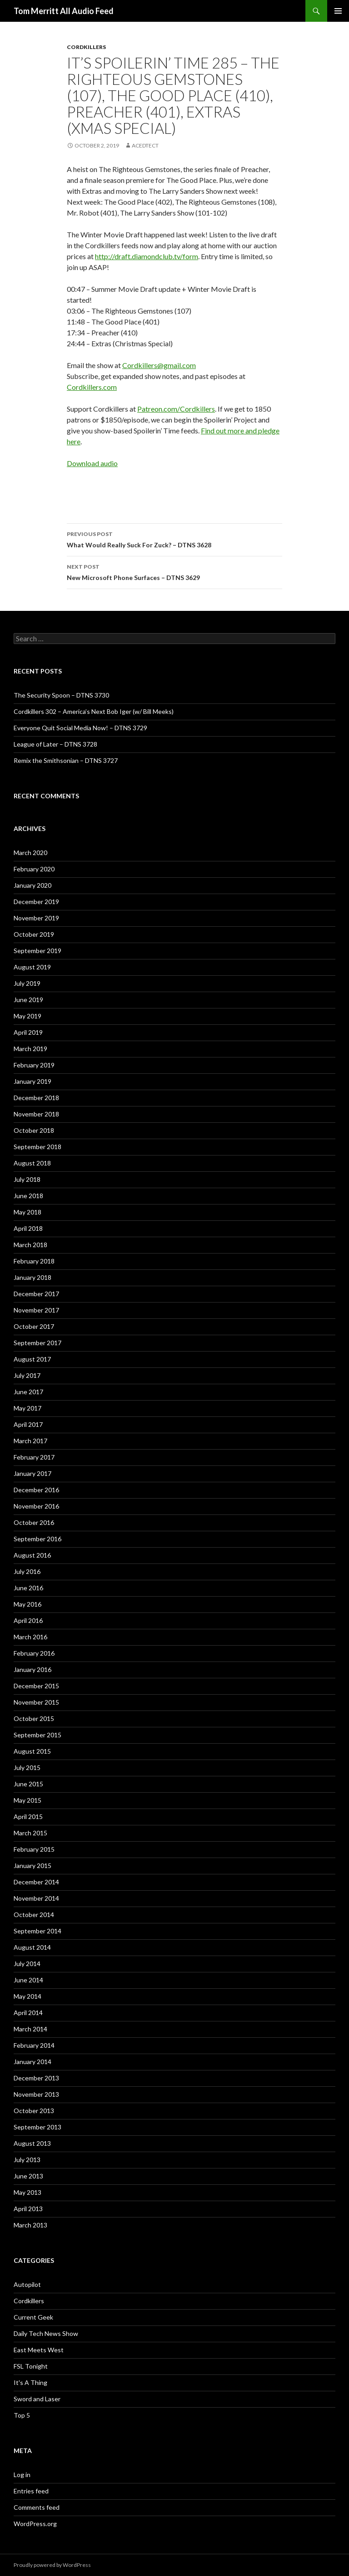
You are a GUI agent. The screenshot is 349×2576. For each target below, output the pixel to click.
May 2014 (27, 1996)
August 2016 (32, 1555)
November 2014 (36, 1898)
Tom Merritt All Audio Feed (64, 11)
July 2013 (27, 2159)
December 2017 (36, 1294)
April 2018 (28, 1228)
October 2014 (34, 1914)
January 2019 (32, 1081)
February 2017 (34, 1457)
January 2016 (32, 1669)
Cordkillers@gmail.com (159, 365)
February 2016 (34, 1653)
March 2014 (30, 2029)
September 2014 (37, 1931)
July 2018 (27, 1179)
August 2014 (32, 1947)
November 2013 (36, 2094)
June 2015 (28, 1784)
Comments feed (37, 2507)
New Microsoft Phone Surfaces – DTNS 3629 (174, 571)
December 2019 (36, 901)
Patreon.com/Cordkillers (176, 408)
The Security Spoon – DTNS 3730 (61, 695)
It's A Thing (30, 2382)
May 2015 (27, 1800)
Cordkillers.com (92, 387)
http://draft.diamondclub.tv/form (146, 256)
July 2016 (27, 1571)
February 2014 (34, 2045)
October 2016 (34, 1522)
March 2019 (30, 1048)
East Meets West (39, 2350)
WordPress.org (35, 2523)
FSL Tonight (31, 2366)
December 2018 (36, 1097)
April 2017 (28, 1424)
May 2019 (27, 1016)
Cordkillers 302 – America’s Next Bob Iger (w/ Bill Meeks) (94, 711)
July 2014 (27, 1963)
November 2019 (36, 918)
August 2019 (32, 967)
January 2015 (32, 1865)
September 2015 (37, 1735)
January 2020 (32, 885)
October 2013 (34, 2110)
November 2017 (36, 1310)
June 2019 (28, 999)
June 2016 (28, 1588)
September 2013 (37, 2127)
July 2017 (27, 1375)
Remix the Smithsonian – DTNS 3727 (66, 760)
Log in (22, 2474)
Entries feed (31, 2491)
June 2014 (28, 1980)
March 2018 (30, 1245)
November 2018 (36, 1114)
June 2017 (28, 1392)
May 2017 (27, 1408)
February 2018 (34, 1261)
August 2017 (32, 1359)
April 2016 (28, 1620)
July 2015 (27, 1767)
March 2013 (30, 2225)
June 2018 (28, 1196)
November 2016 (36, 1506)
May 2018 (27, 1212)
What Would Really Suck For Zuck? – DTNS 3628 (174, 539)
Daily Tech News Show (46, 2333)
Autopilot (27, 2284)
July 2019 (27, 983)
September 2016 (37, 1539)
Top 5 (22, 2415)
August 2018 (32, 1163)
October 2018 (34, 1130)
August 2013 (32, 2143)
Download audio (92, 463)
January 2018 (32, 1277)
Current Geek (33, 2317)
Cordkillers (86, 47)
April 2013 (28, 2208)
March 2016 (30, 1637)
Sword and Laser (37, 2399)
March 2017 (30, 1441)
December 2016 (36, 1490)
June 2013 (28, 2176)
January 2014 (32, 2061)
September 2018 (37, 1146)
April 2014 (28, 2012)
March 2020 (30, 852)
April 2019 (28, 1032)
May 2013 (27, 2192)
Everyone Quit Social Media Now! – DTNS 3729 (80, 728)
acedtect (145, 145)
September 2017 (37, 1343)
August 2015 (32, 1751)
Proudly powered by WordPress (52, 2564)
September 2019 (37, 950)
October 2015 (34, 1718)
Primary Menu (338, 11)
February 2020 (34, 869)
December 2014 (36, 1882)
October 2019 (34, 934)
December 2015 (36, 1686)
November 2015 (36, 1702)
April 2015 (28, 1816)
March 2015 (30, 1833)
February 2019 (34, 1065)
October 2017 (34, 1326)
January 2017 (32, 1473)
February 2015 (34, 1849)
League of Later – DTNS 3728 (55, 744)
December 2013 (36, 2078)
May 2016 (27, 1604)
